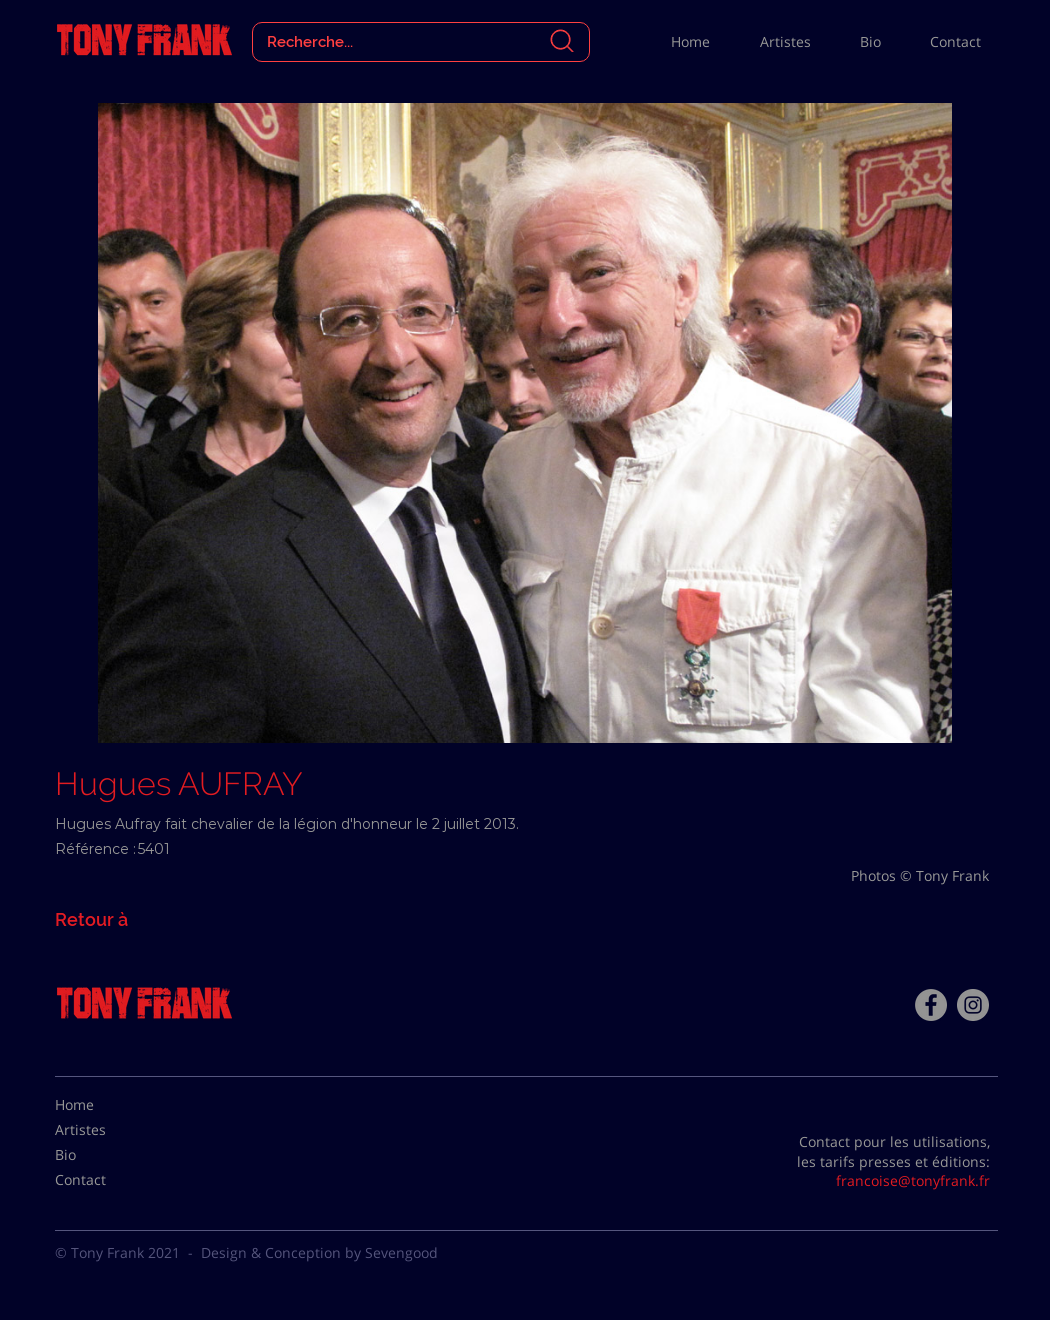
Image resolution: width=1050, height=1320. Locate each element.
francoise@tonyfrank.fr (913, 1180)
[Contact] (105, 1180)
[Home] (105, 1105)
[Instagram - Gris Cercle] (973, 1005)
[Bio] (105, 1155)
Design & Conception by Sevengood (319, 1252)
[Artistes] (105, 1130)
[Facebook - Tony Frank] (931, 1005)
